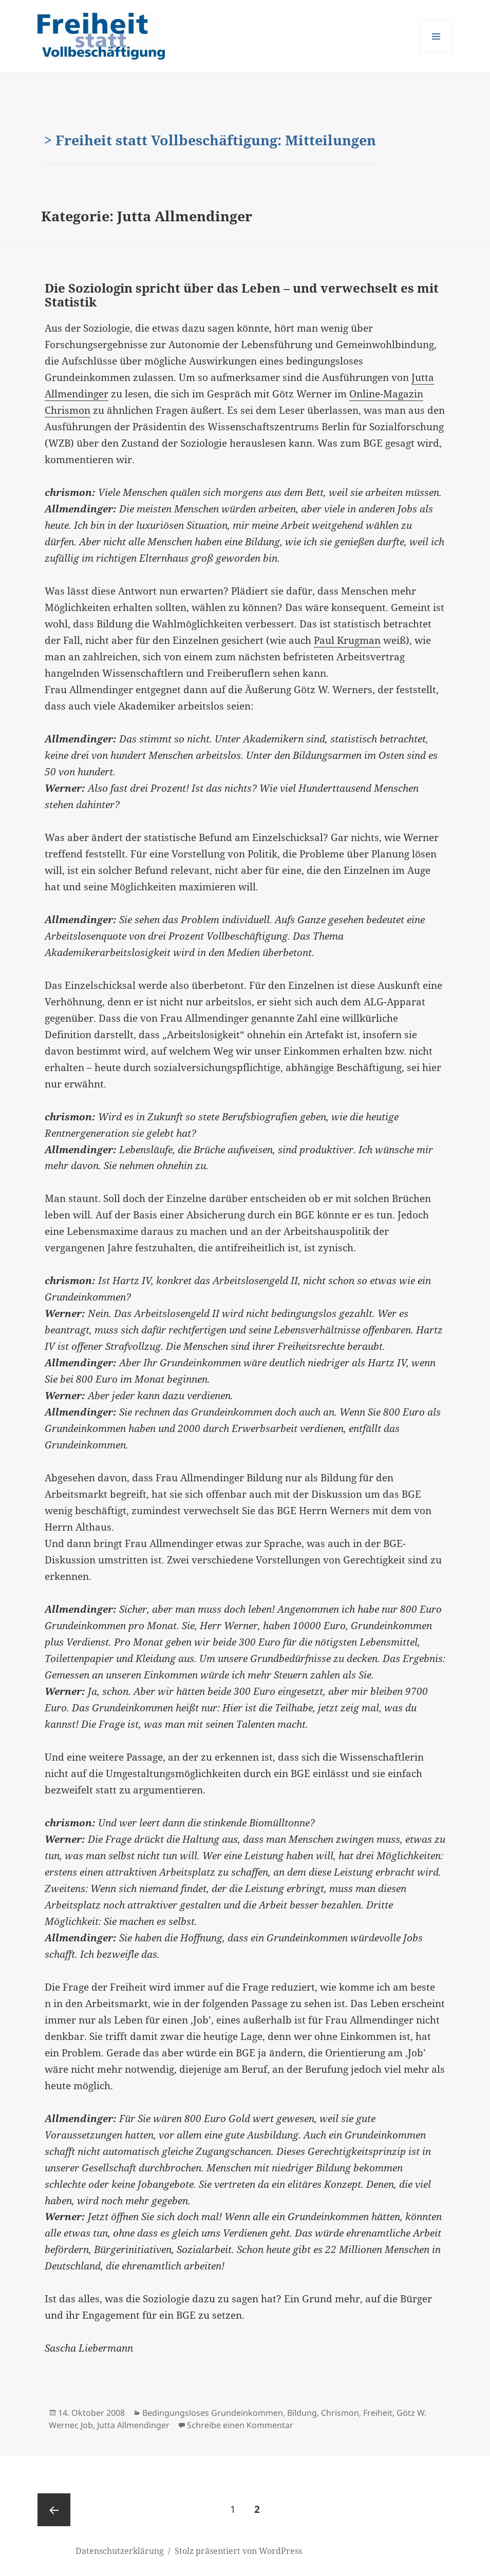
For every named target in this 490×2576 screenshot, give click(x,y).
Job (87, 2425)
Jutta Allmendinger (133, 2425)
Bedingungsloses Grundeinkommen (212, 2412)
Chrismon (340, 2412)
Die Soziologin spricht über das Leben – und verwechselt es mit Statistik (242, 295)
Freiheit (377, 2412)
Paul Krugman (347, 640)
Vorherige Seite (53, 2509)
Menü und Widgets (436, 52)
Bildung (302, 2412)
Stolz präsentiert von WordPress (238, 2550)
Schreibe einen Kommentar (240, 2425)
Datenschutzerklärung (120, 2550)
